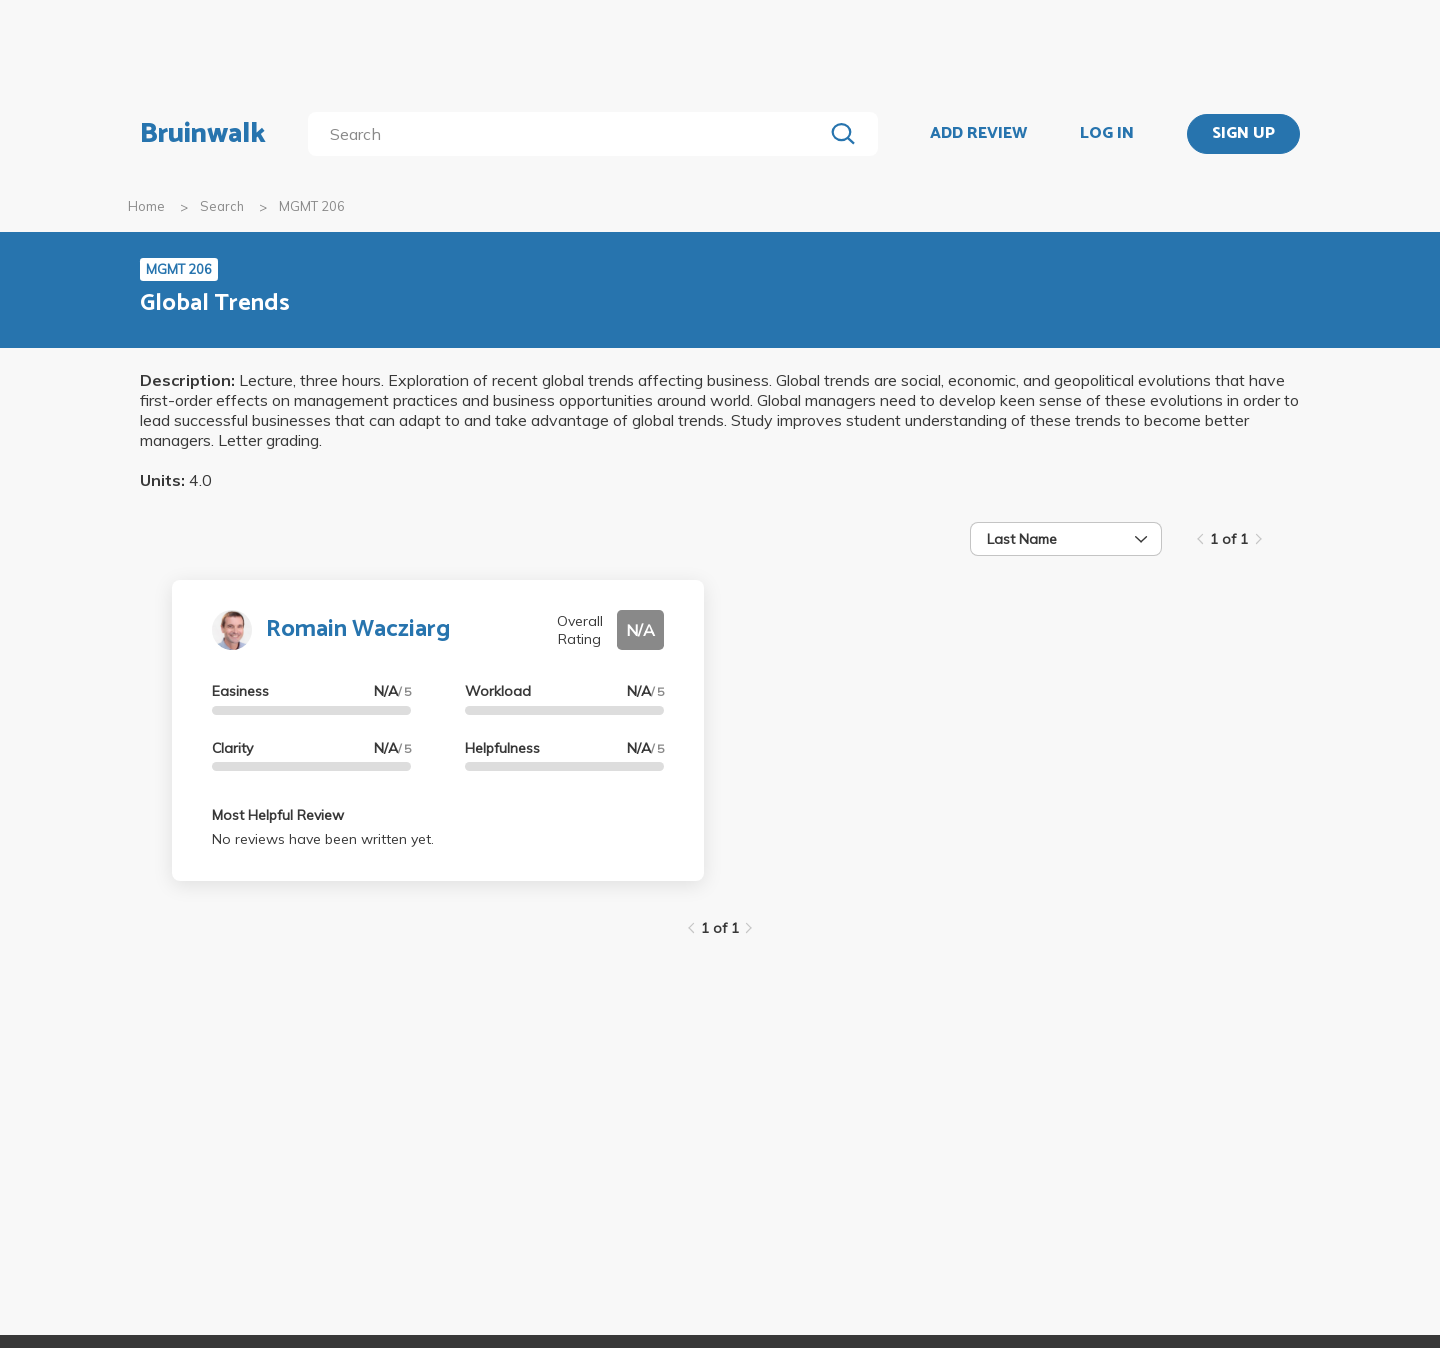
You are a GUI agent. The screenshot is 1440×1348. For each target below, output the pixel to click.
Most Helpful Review (278, 815)
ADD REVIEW (978, 134)
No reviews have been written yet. (323, 839)
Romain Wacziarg (358, 629)
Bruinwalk (203, 134)
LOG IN (1107, 134)
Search (222, 206)
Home (146, 206)
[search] (569, 134)
